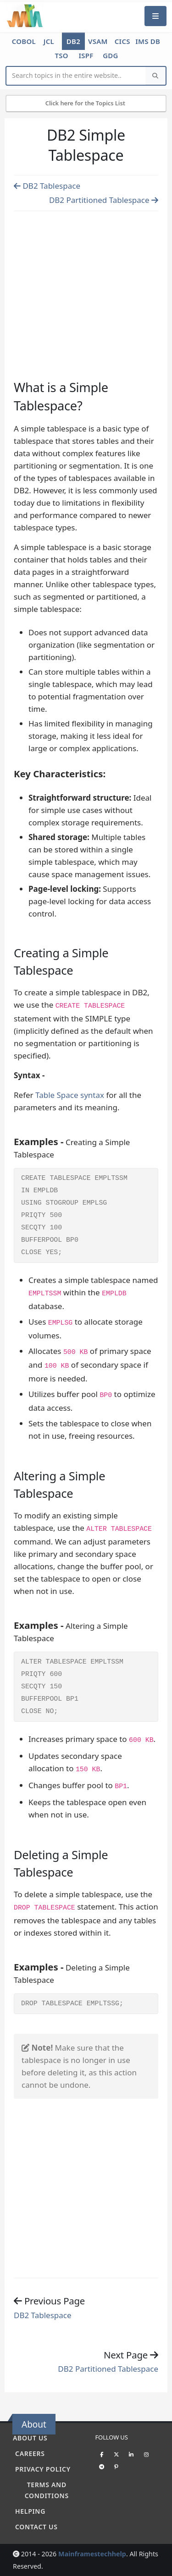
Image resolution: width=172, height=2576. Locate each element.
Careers (30, 2453)
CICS (122, 41)
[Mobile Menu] (155, 16)
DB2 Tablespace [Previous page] (47, 185)
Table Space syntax (70, 1095)
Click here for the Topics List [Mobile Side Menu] (86, 103)
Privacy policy (43, 2469)
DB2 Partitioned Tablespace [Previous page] (103, 200)
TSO (61, 55)
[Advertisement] (86, 285)
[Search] (155, 76)
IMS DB (147, 41)
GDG (110, 55)
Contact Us (36, 2526)
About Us (30, 2438)
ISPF (85, 55)
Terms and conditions (47, 2490)
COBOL (24, 41)
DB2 (73, 41)
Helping (30, 2511)
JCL (49, 41)
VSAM (98, 41)
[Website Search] (76, 76)
